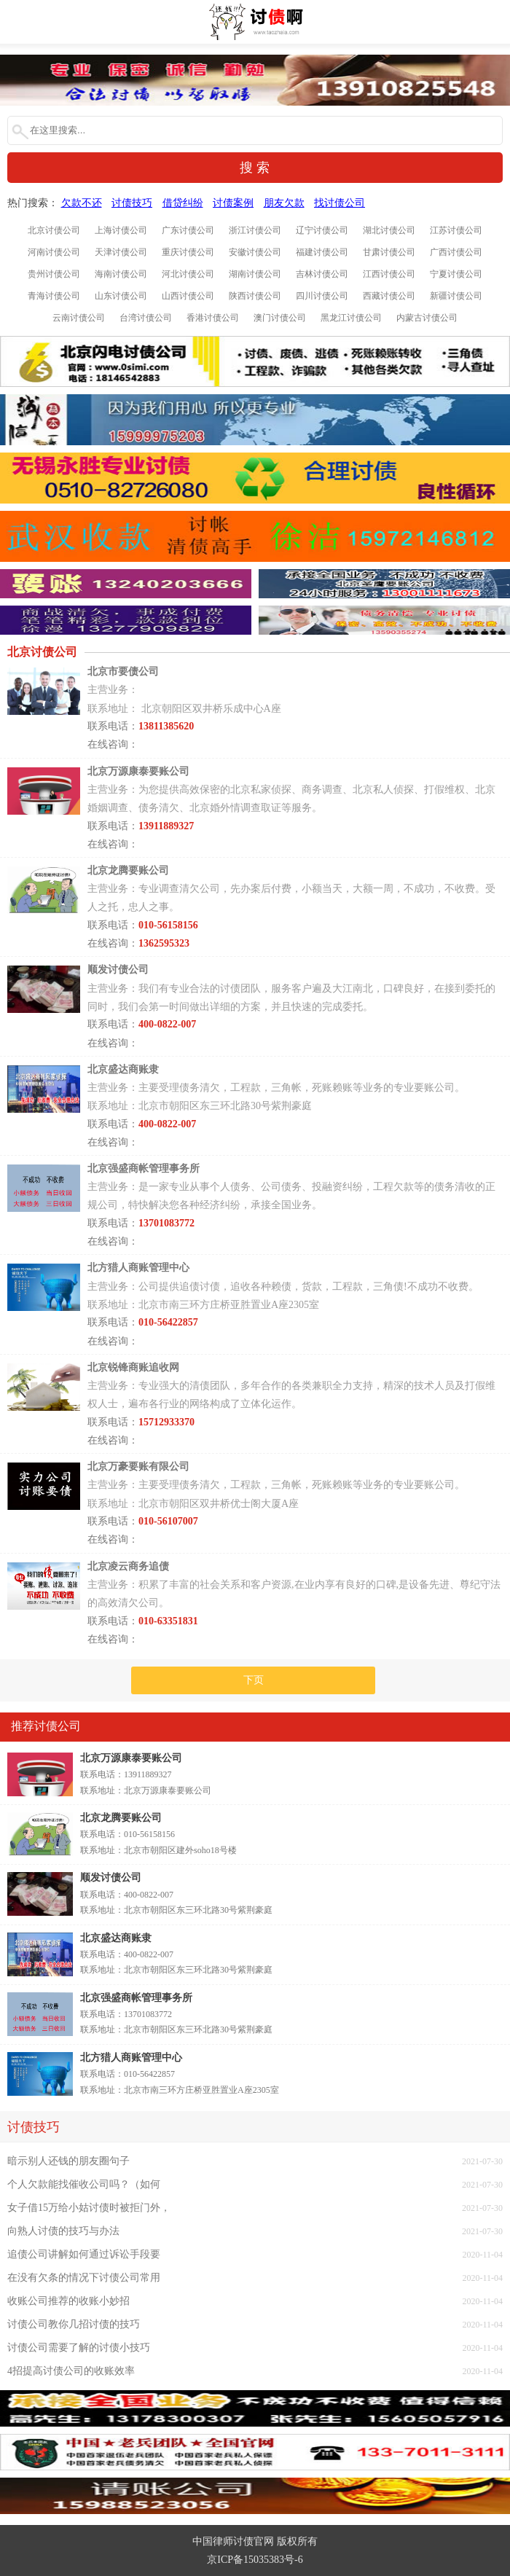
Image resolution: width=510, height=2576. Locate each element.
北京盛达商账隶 (116, 1938)
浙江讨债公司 (255, 230)
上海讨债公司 (121, 230)
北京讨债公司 (54, 230)
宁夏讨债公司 (456, 274)
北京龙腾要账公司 (121, 1817)
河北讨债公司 (188, 274)
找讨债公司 (339, 202)
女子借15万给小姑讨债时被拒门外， (88, 2207)
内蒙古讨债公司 (427, 318)
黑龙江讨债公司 (351, 318)
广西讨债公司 (456, 252)
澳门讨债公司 (280, 318)
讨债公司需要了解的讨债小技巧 (78, 2347)
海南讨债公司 (121, 274)
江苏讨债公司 (456, 230)
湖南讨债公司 (255, 274)
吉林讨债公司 (322, 274)
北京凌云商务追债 (128, 1566)
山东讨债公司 (121, 296)
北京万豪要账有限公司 (138, 1466)
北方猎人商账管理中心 (131, 2057)
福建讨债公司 (322, 252)
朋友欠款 (284, 202)
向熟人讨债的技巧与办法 (63, 2230)
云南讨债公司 (78, 318)
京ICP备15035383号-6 (254, 2559)
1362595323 (163, 943)
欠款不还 (81, 202)
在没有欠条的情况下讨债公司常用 (83, 2277)
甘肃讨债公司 (389, 252)
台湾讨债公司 (145, 318)
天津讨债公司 (121, 252)
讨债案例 (233, 202)
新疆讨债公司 (456, 296)
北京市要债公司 (123, 671)
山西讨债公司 (188, 296)
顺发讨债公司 (110, 1877)
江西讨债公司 (389, 274)
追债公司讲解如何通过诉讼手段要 (83, 2254)
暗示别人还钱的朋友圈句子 (68, 2161)
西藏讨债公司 (389, 296)
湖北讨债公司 (389, 230)
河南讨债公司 (54, 252)
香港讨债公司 (213, 318)
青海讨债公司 (54, 296)
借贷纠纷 (182, 202)
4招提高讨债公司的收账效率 (71, 2370)
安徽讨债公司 (255, 252)
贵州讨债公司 (54, 274)
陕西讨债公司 (255, 296)
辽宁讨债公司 (322, 230)
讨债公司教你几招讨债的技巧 (73, 2324)
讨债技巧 (131, 202)
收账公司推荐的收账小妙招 (68, 2300)
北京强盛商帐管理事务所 (136, 1997)
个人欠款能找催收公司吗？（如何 (83, 2184)
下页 (253, 1680)
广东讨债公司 (188, 230)
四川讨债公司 (322, 296)
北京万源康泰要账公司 (131, 1758)
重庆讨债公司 (188, 252)
